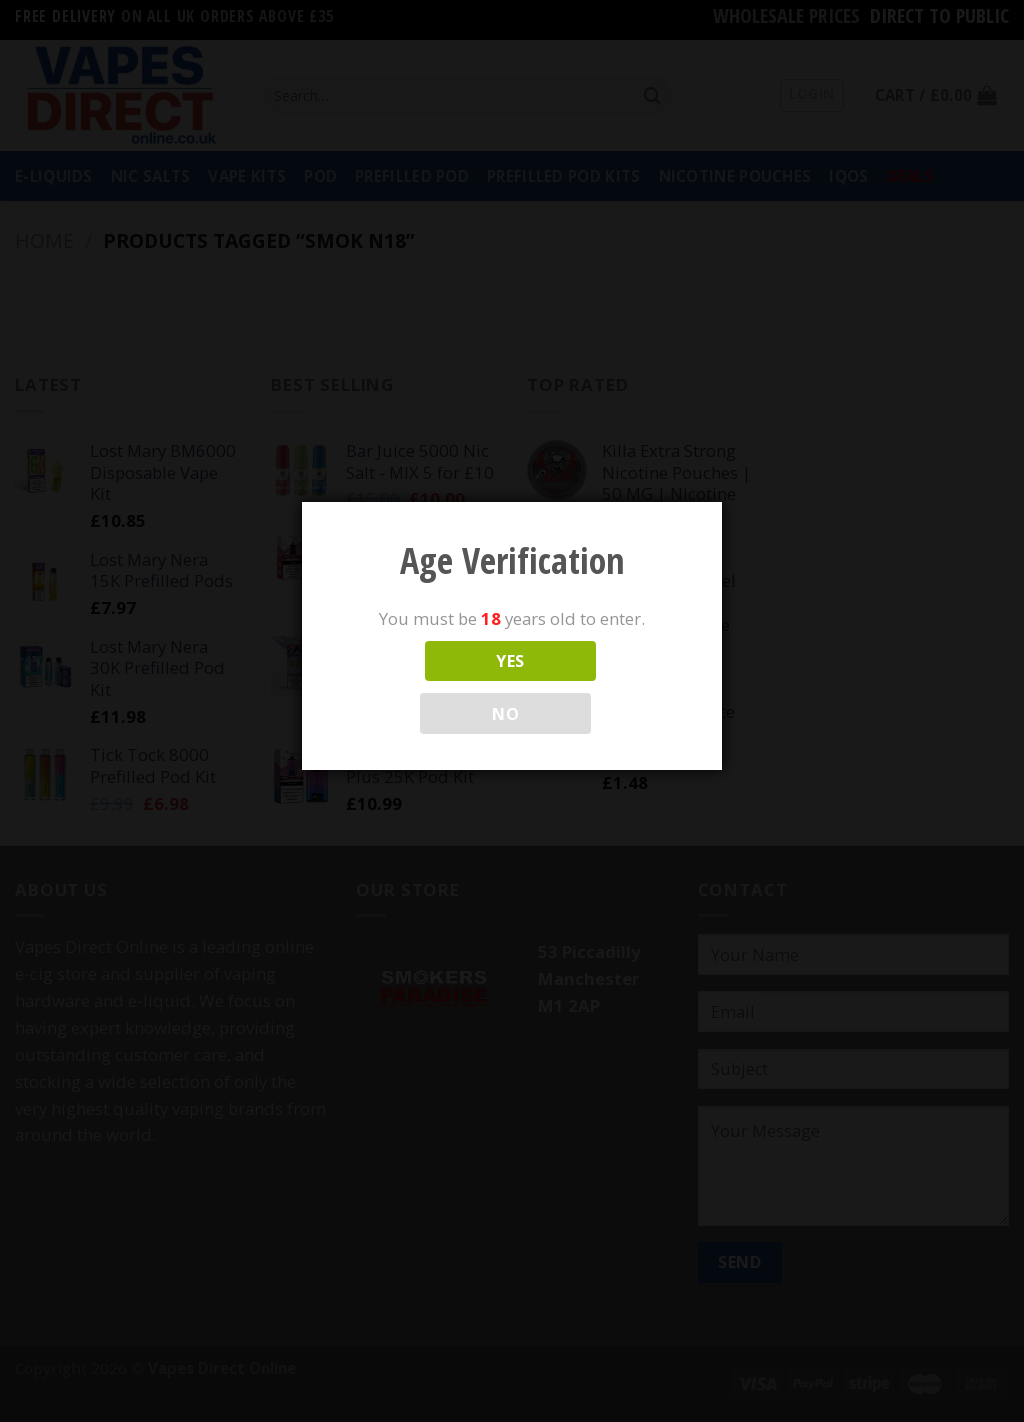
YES (510, 661)
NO (505, 714)
